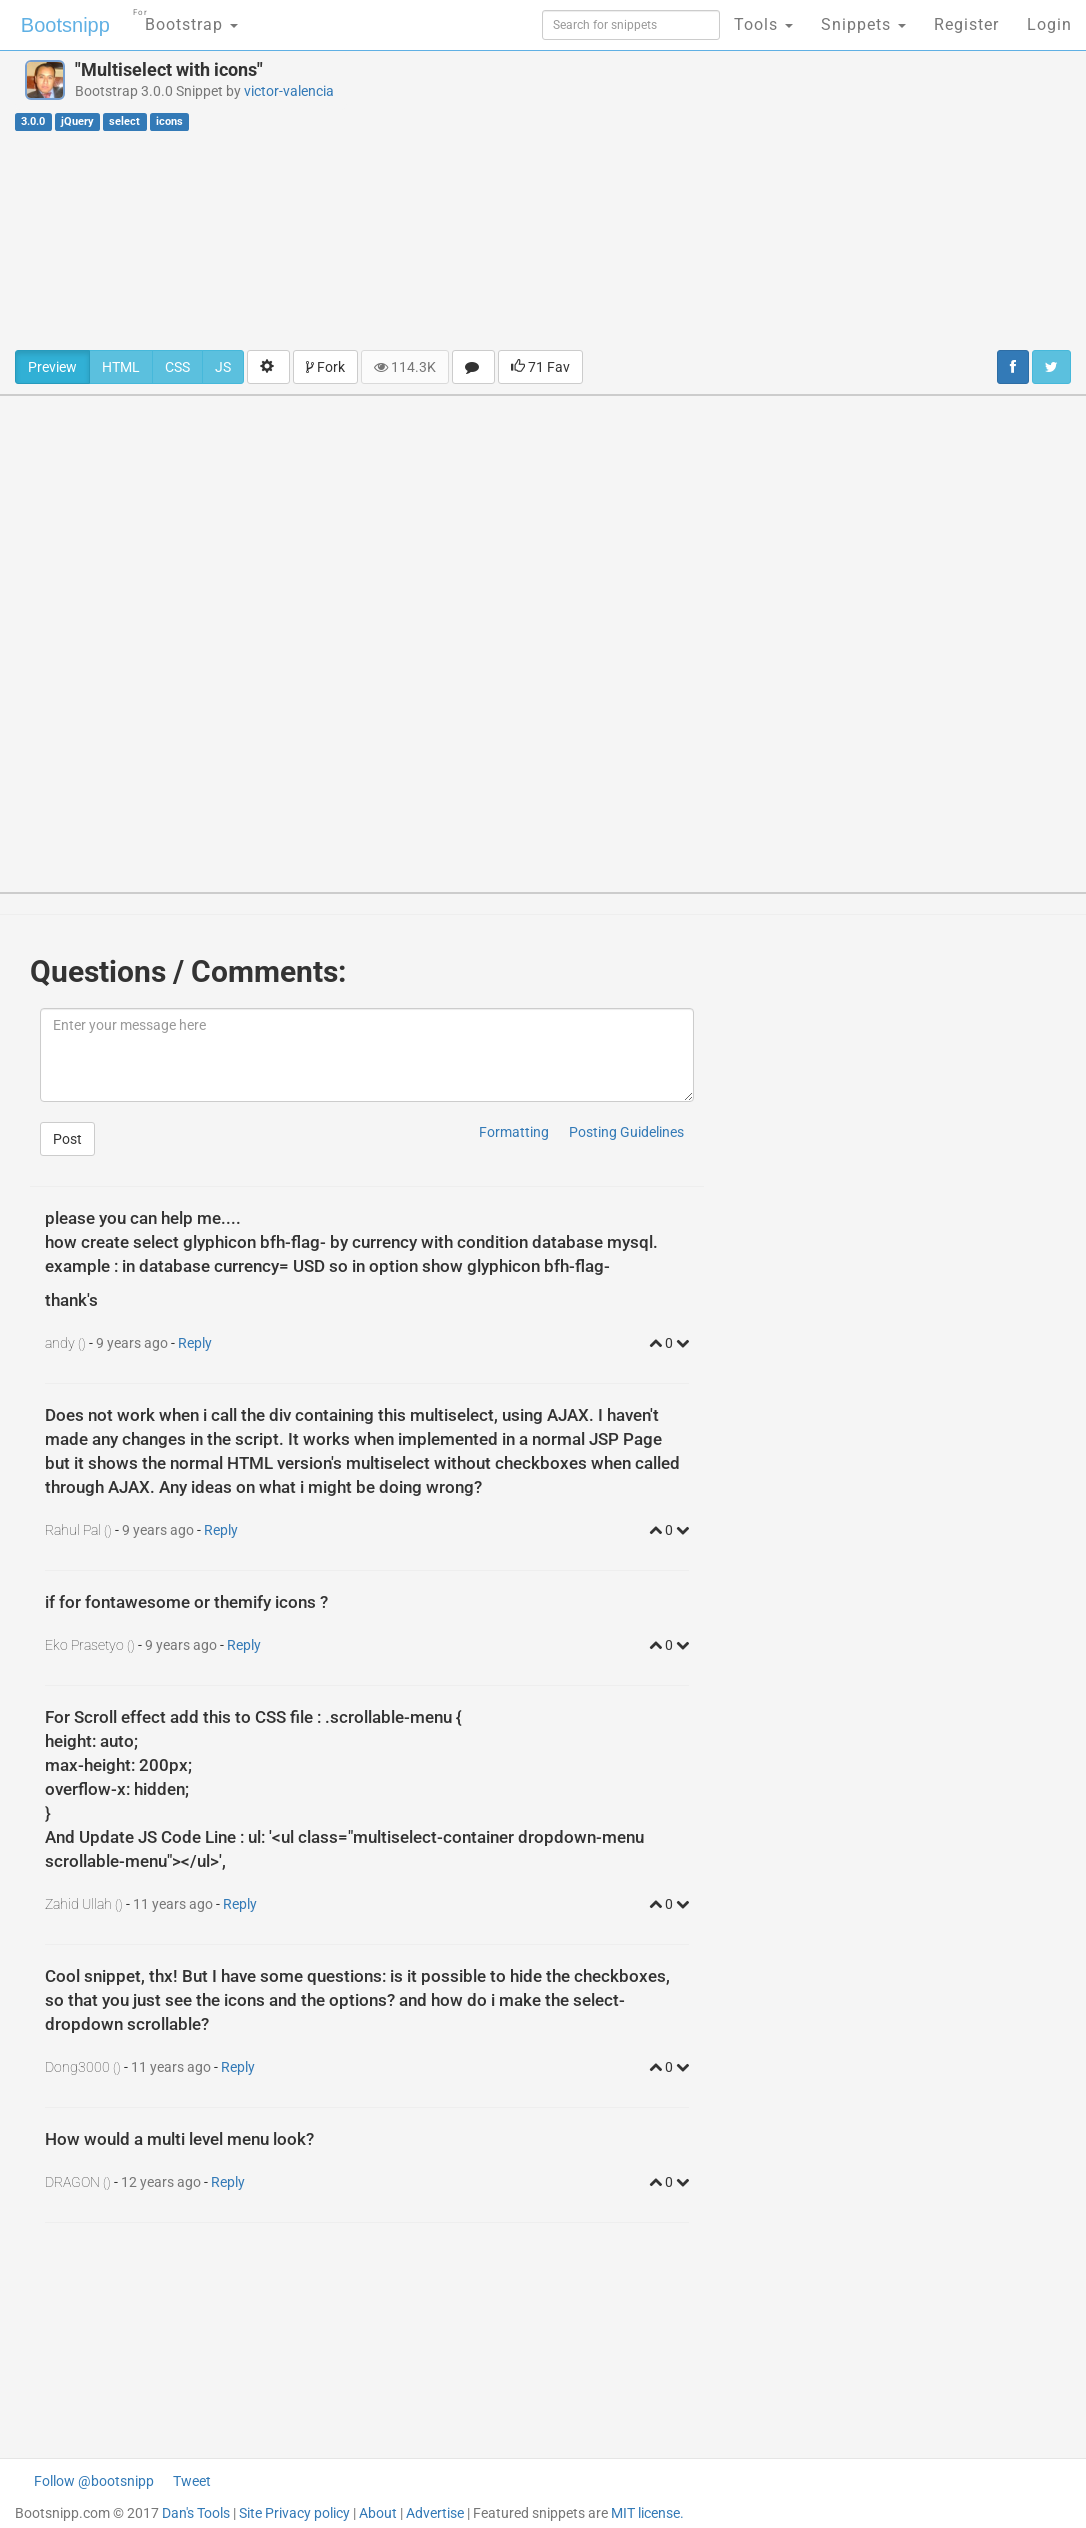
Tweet (192, 2481)
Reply (195, 1343)
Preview (52, 367)
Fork (325, 367)
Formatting (514, 1132)
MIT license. (647, 2513)
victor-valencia (289, 91)
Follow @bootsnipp (94, 2481)
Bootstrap (185, 18)
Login (1049, 24)
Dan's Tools (196, 2513)
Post (67, 1139)
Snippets (863, 24)
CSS (177, 367)
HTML (121, 367)
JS (223, 367)
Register (966, 24)
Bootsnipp (65, 25)
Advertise (435, 2513)
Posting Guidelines (626, 1132)
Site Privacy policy (294, 2513)
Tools (763, 24)
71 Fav (540, 367)
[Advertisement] (731, 200)
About (378, 2513)
